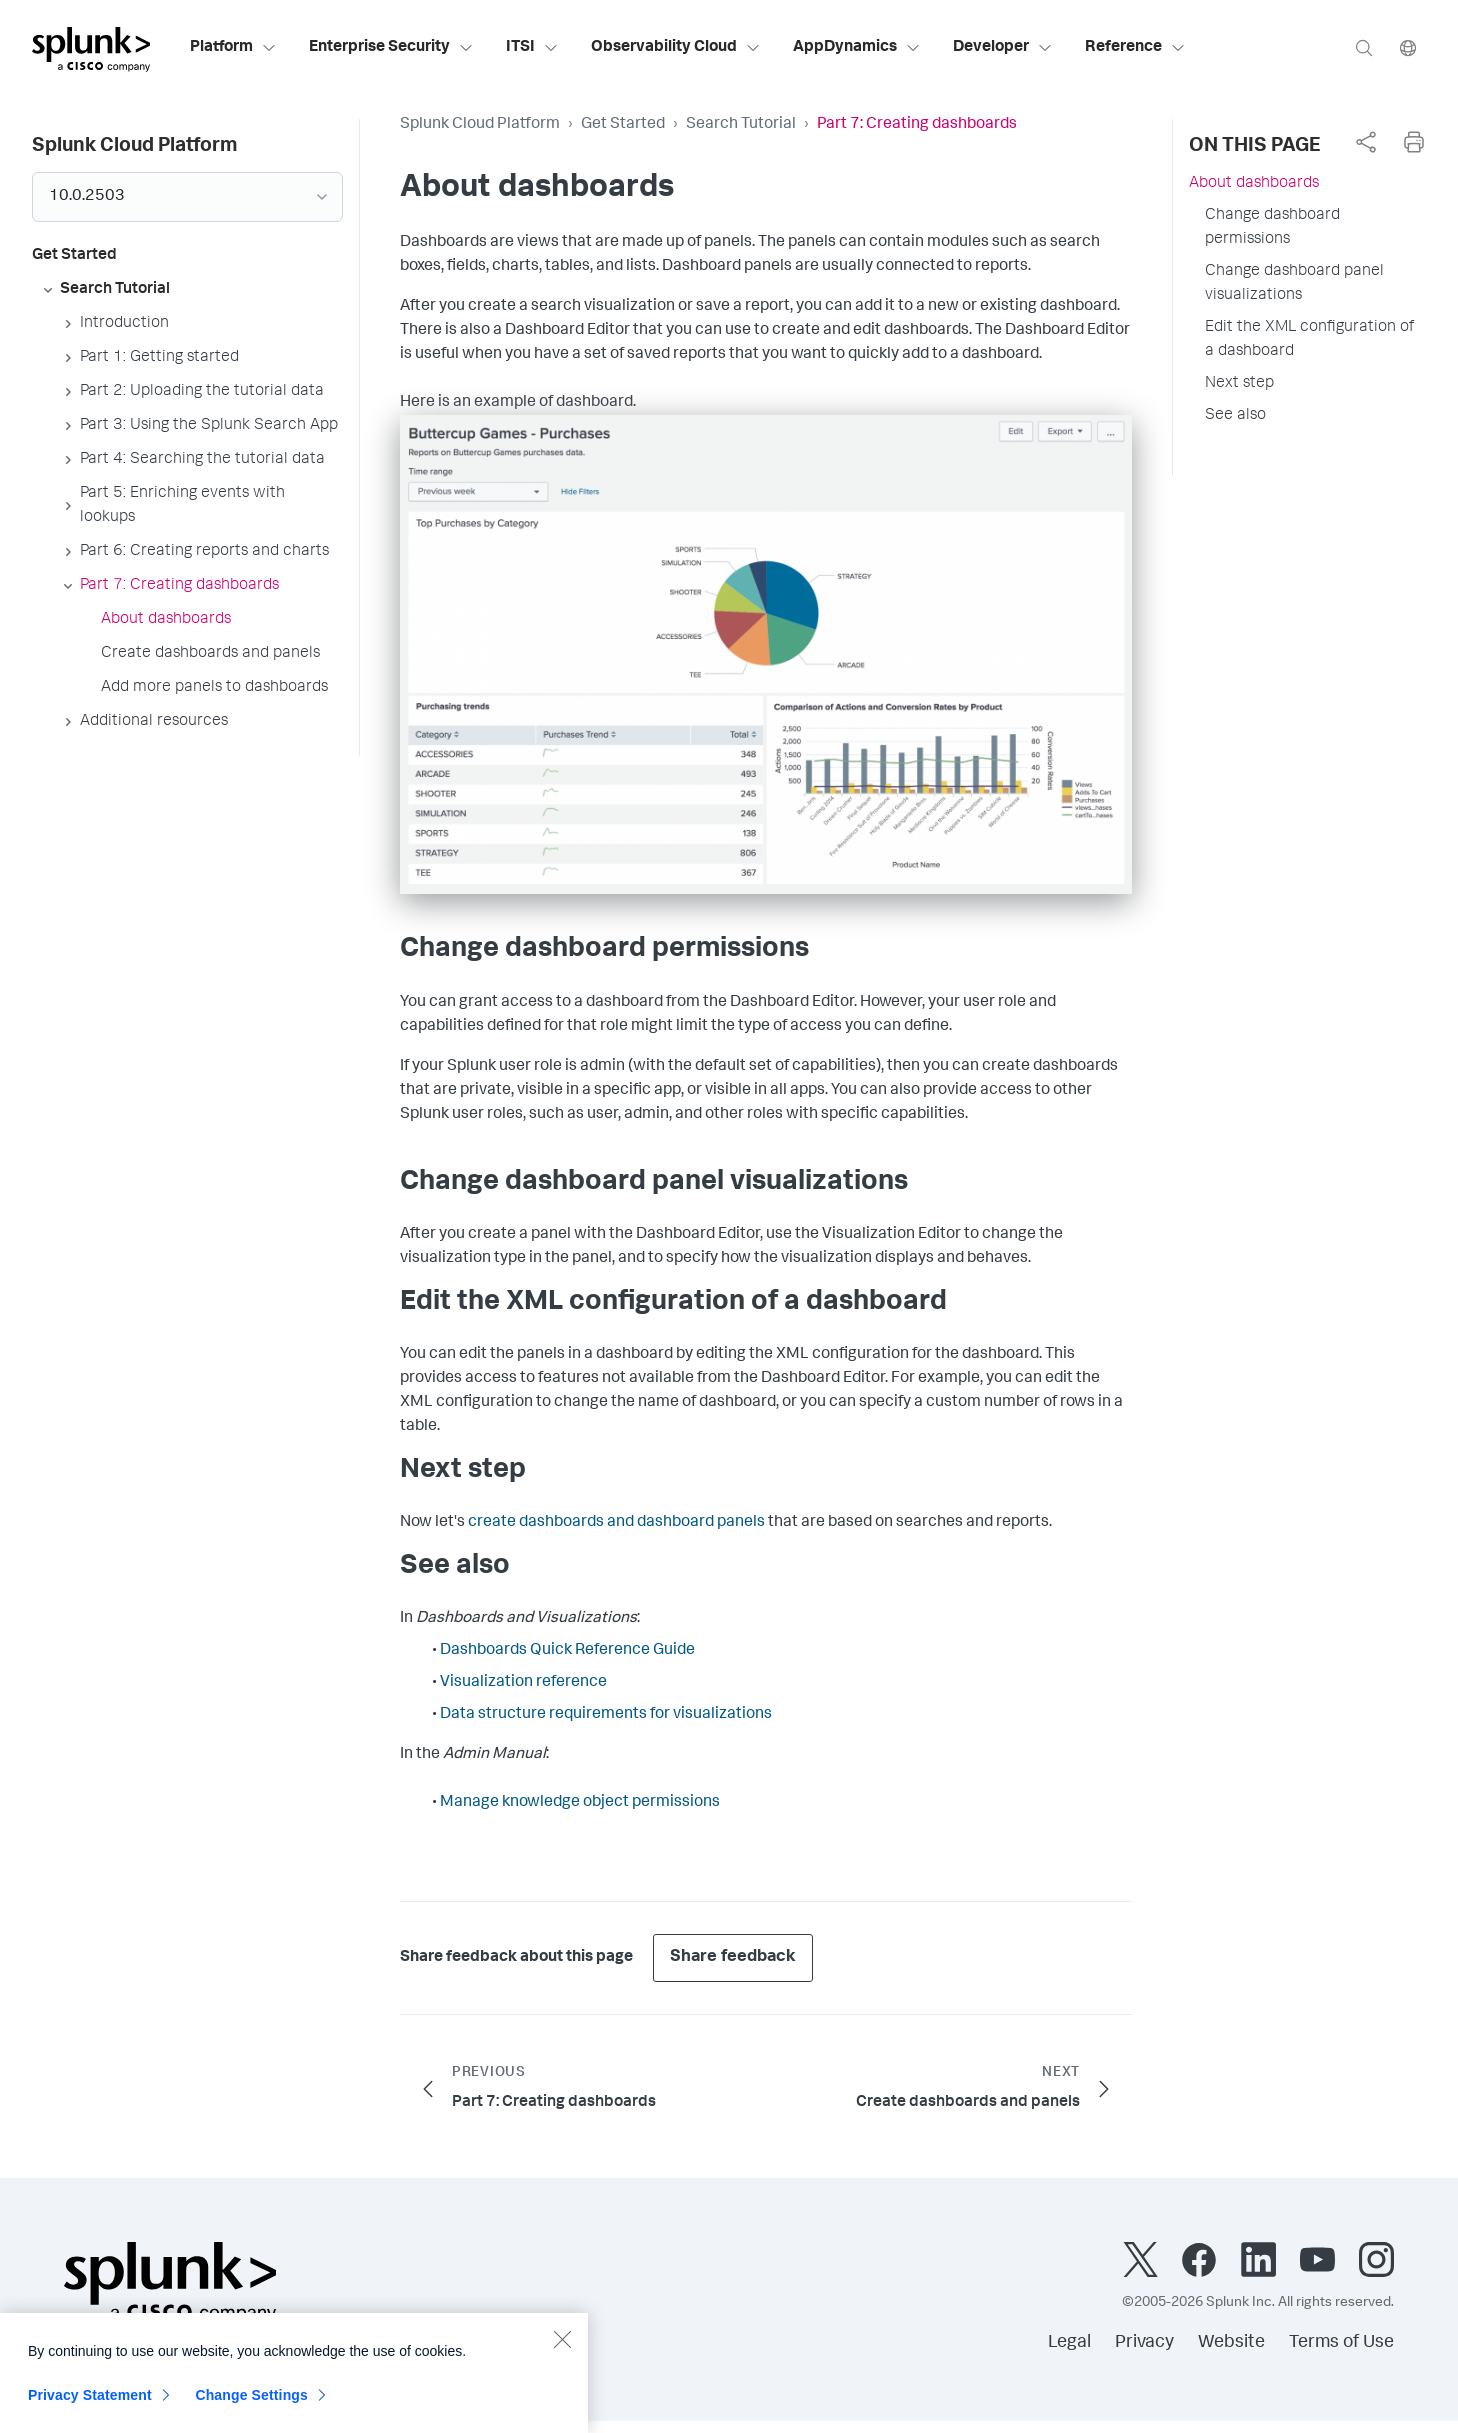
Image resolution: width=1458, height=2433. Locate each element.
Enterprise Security (391, 48)
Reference (1135, 48)
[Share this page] (1366, 142)
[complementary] (1366, 142)
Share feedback (733, 1957)
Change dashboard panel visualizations (1294, 284)
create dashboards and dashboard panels (616, 1523)
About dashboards (1254, 184)
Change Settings (251, 2407)
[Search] (1364, 47)
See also (1235, 416)
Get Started (623, 125)
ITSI (532, 48)
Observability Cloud (676, 48)
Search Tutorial (741, 125)
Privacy (1144, 2343)
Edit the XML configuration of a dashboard (1309, 340)
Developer (1003, 48)
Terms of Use (1341, 2343)
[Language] (1408, 47)
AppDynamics (857, 48)
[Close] (562, 2351)
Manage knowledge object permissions (580, 1803)
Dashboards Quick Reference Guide (567, 1651)
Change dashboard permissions (1272, 228)
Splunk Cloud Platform (480, 125)
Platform (233, 48)
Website (1231, 2343)
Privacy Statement (90, 2407)
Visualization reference (523, 1683)
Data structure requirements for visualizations (606, 1715)
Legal (1069, 2343)
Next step (1239, 384)
